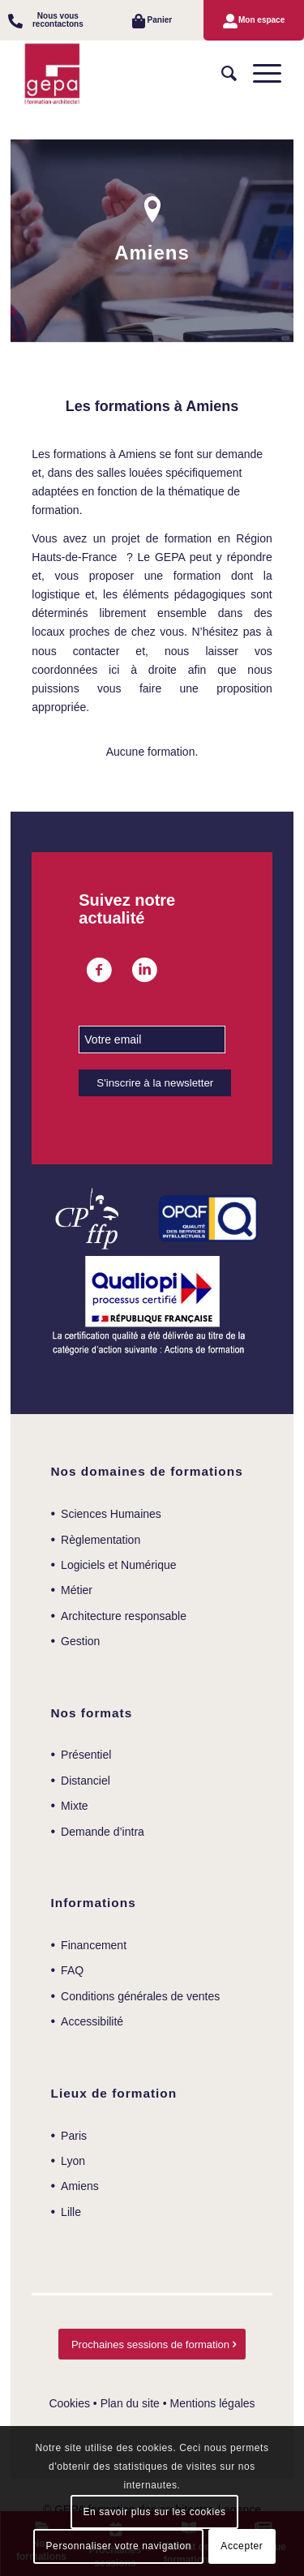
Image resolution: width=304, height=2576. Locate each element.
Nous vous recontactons (57, 19)
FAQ (72, 1970)
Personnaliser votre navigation (118, 2546)
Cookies (69, 2403)
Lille (71, 2211)
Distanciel (85, 1780)
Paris (74, 2135)
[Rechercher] (221, 73)
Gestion (80, 1641)
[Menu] (259, 73)
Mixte (74, 1805)
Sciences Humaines (111, 1513)
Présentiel (86, 1754)
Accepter (242, 2546)
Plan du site (130, 2403)
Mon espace (261, 19)
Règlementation (100, 1539)
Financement (93, 1945)
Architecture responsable (123, 1615)
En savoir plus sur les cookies (154, 2512)
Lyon (73, 2160)
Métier (76, 1590)
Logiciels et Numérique (118, 1564)
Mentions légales (212, 2403)
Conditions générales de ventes (140, 1996)
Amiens (80, 2186)
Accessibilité (92, 2021)
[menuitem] (50, 20)
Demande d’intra (102, 1831)
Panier (160, 19)
